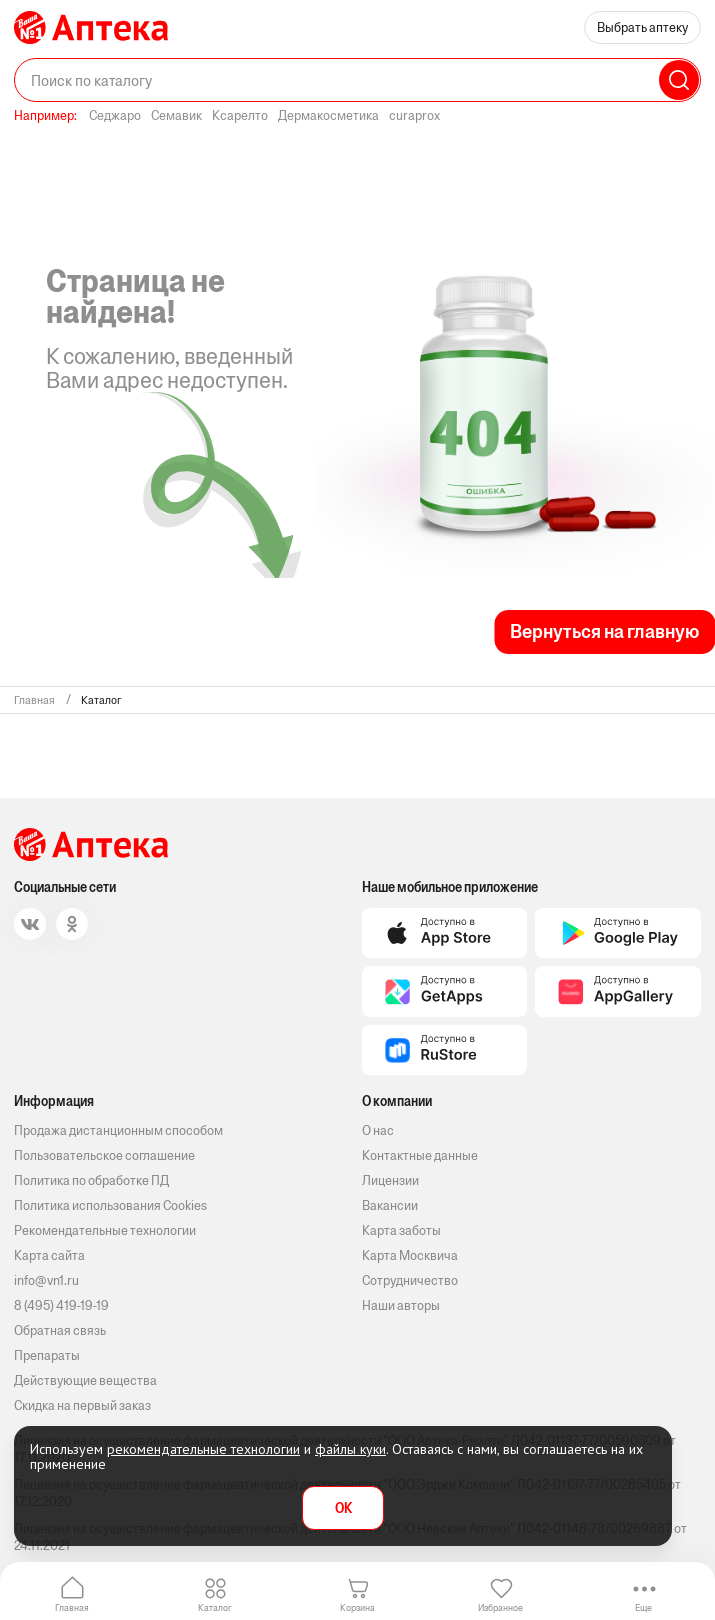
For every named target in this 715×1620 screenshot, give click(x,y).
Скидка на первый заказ (82, 1405)
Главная (72, 1607)
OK (343, 1508)
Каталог (215, 1607)
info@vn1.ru (46, 1280)
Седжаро (115, 115)
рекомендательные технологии (203, 1449)
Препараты (47, 1355)
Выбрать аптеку (642, 27)
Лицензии (390, 1180)
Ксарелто (240, 115)
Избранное (500, 1607)
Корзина (357, 1607)
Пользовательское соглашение (104, 1155)
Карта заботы (401, 1230)
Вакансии (390, 1205)
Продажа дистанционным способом (118, 1130)
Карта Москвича (410, 1255)
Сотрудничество (410, 1280)
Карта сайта (49, 1255)
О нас (378, 1130)
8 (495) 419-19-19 (61, 1305)
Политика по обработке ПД (91, 1180)
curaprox (414, 115)
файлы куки (350, 1449)
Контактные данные (420, 1155)
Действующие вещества (85, 1380)
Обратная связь (60, 1330)
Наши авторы (401, 1305)
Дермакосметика (328, 115)
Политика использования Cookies (110, 1205)
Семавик (176, 115)
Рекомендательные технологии (105, 1230)
